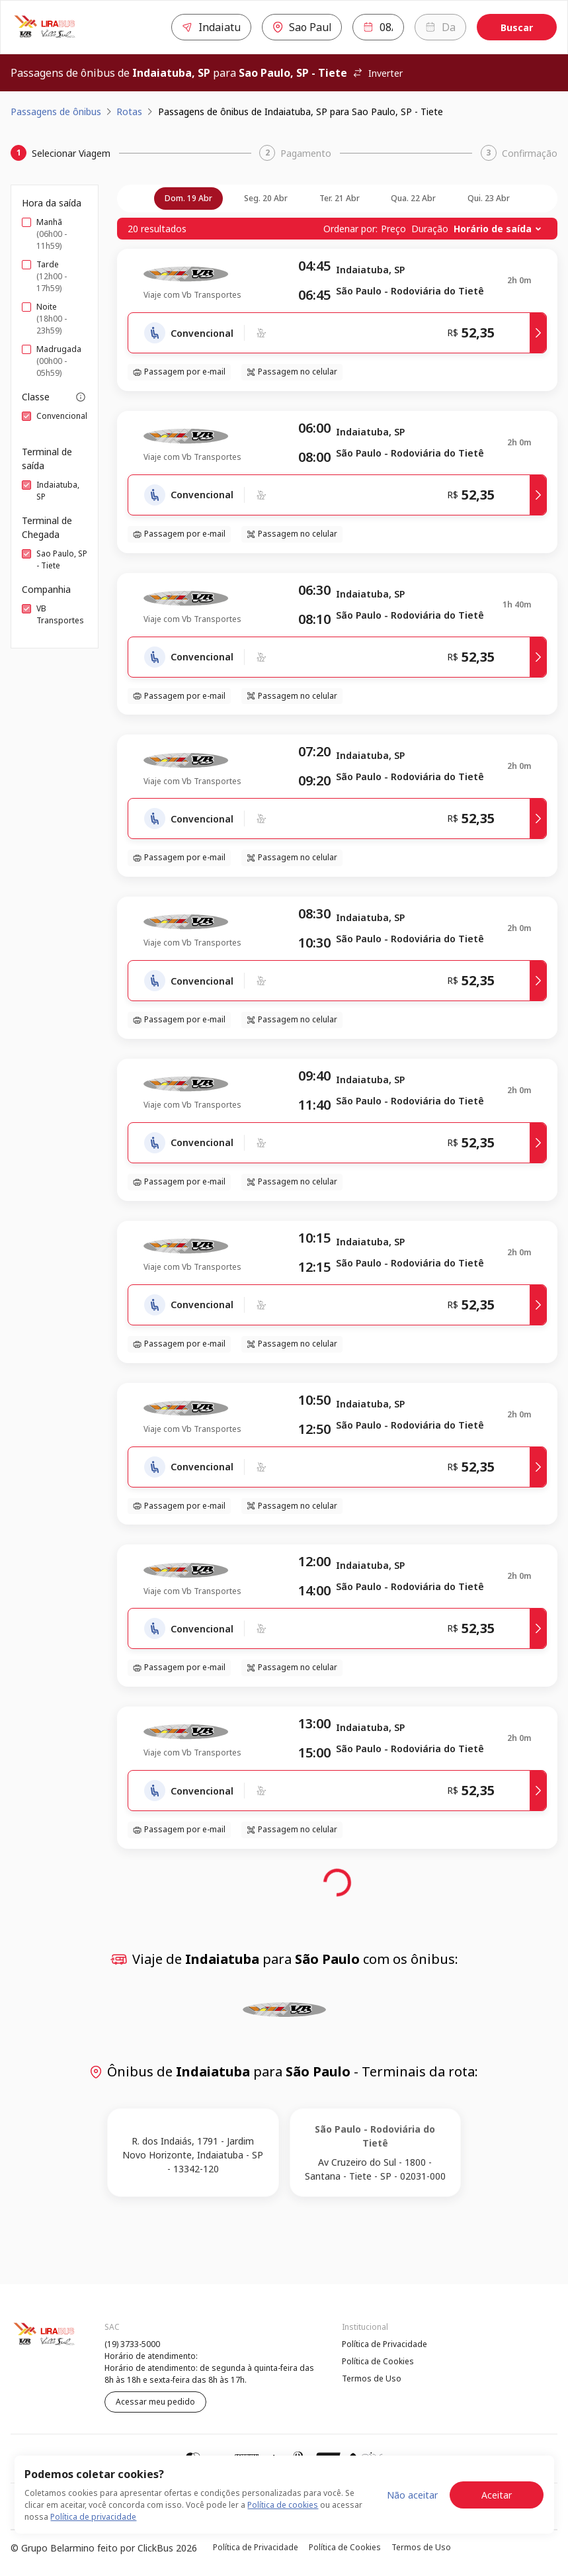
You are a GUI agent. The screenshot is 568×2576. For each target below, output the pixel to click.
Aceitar (496, 2495)
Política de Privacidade (384, 2344)
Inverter (377, 73)
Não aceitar (412, 2495)
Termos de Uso (371, 2378)
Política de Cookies (378, 2361)
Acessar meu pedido (155, 2401)
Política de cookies (282, 2504)
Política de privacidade (93, 2516)
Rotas (129, 111)
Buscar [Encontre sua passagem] (517, 27)
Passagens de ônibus (56, 111)
